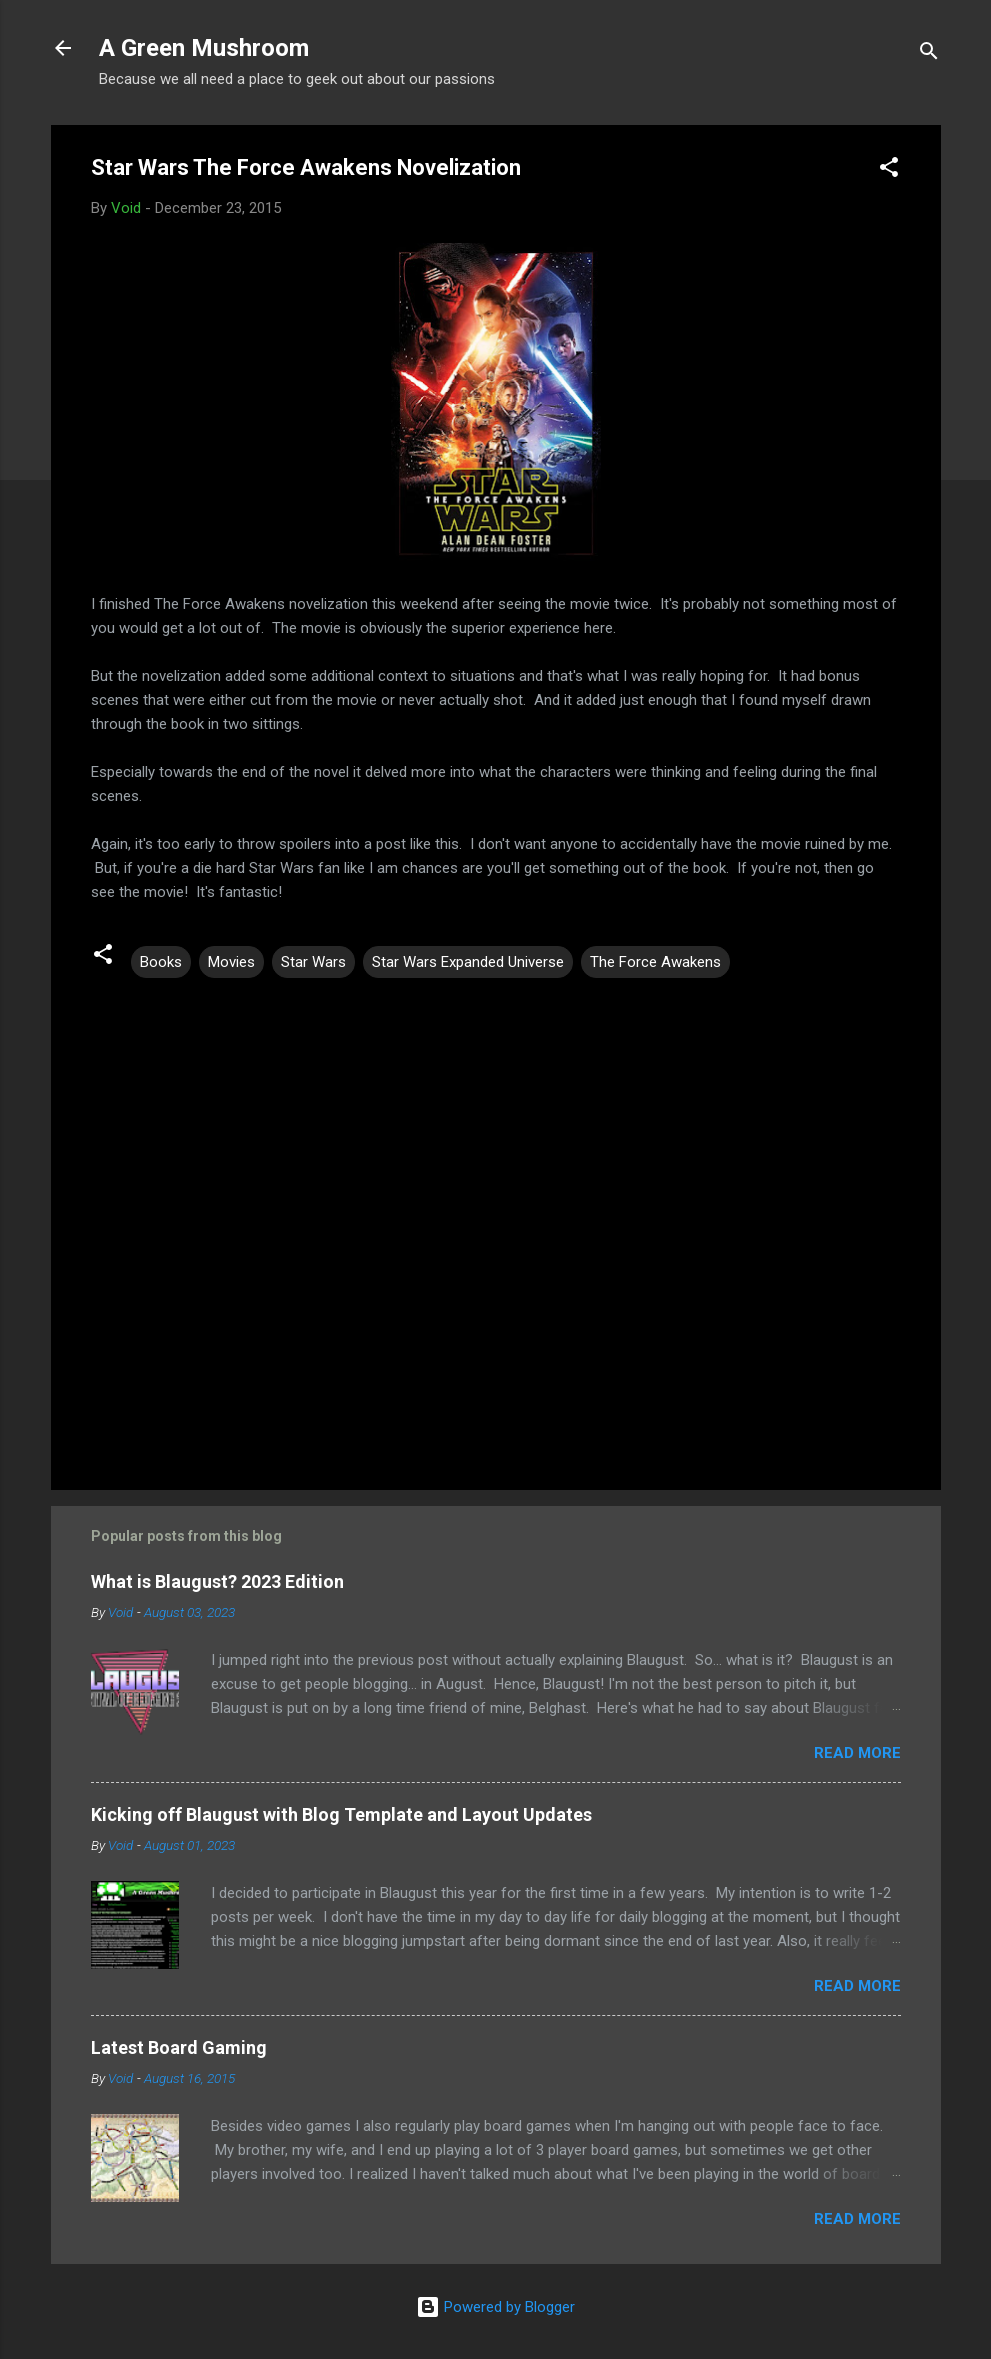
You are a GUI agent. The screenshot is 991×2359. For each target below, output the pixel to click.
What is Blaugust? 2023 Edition (217, 1581)
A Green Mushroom (204, 48)
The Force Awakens (655, 962)
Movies (231, 962)
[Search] (929, 54)
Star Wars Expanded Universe (468, 962)
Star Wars (313, 962)
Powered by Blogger (495, 2307)
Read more (857, 1753)
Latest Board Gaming (179, 2047)
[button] (889, 170)
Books (161, 962)
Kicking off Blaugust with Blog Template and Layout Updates (341, 1814)
